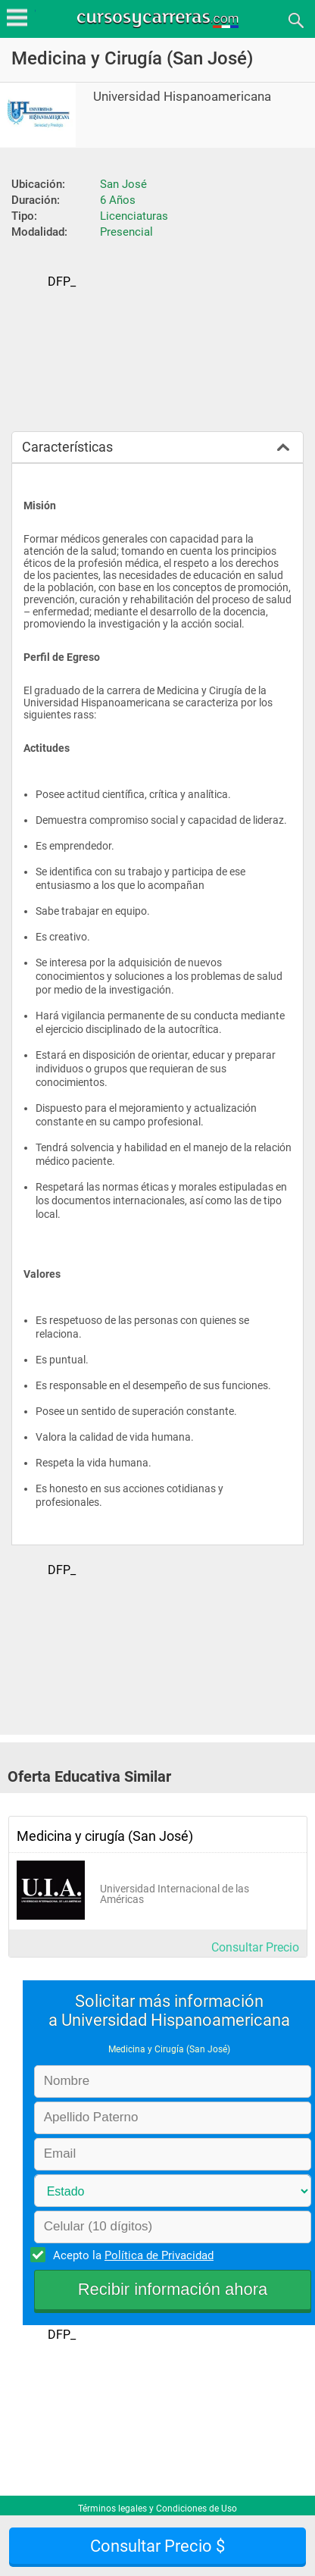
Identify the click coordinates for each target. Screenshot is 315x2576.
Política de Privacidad (159, 2255)
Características (67, 447)
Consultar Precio (255, 1947)
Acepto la (131, 2254)
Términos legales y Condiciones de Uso (157, 2508)
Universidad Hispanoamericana (182, 96)
